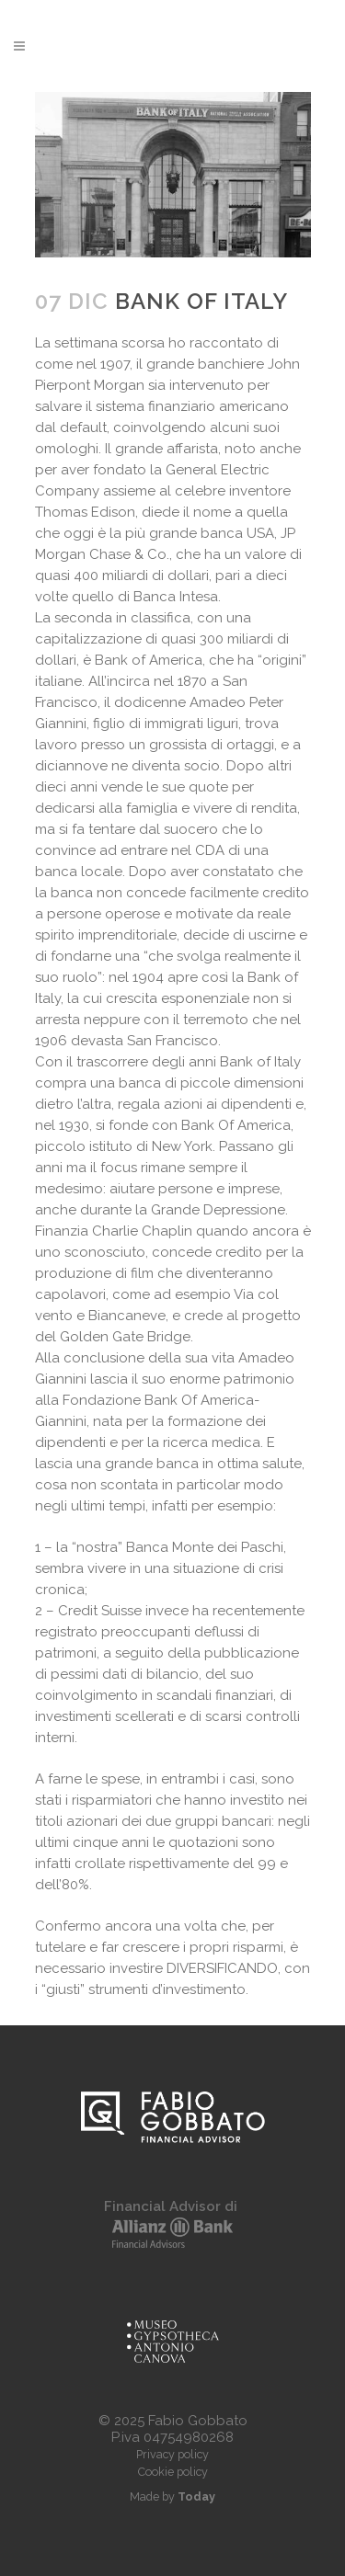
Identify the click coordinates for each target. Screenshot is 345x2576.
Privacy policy (172, 2454)
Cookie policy (173, 2472)
